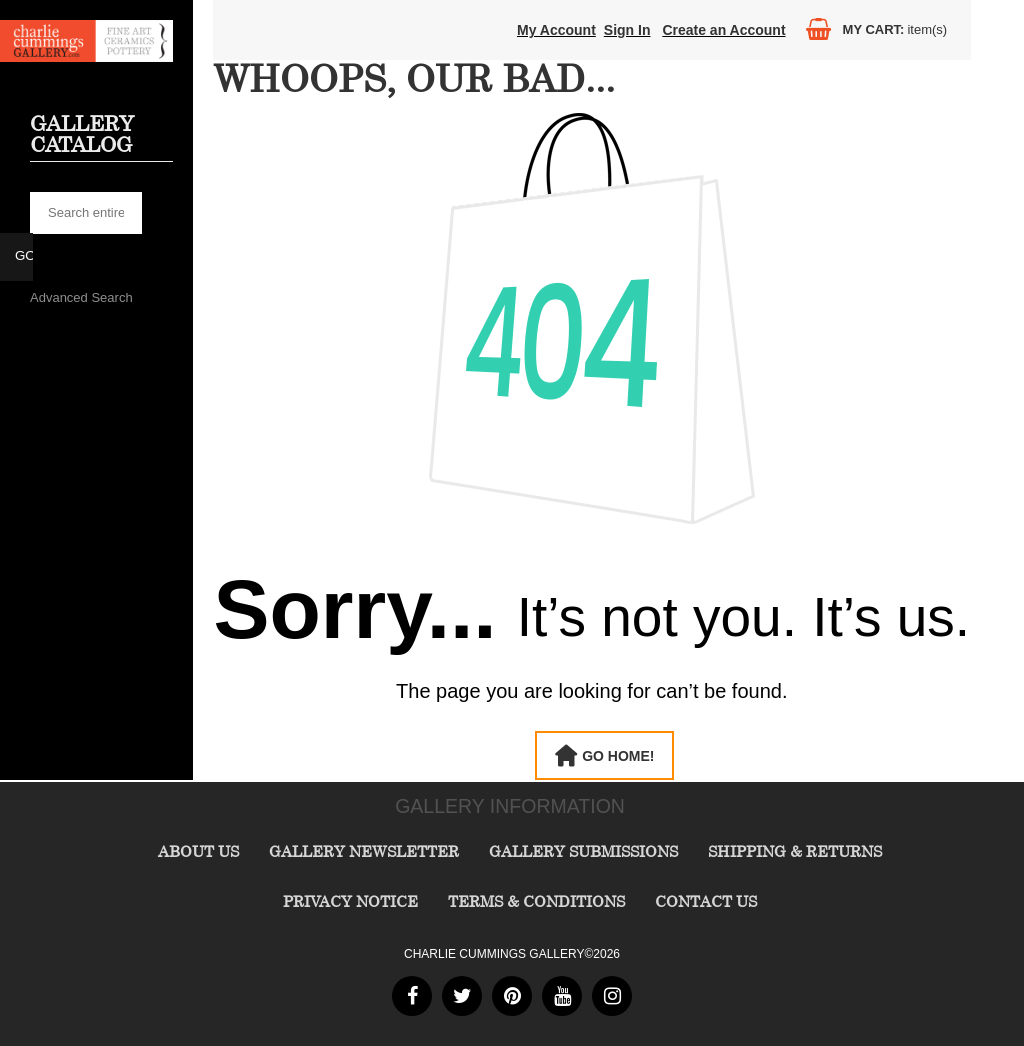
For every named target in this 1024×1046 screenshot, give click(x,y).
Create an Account (723, 30)
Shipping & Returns (795, 851)
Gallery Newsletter (364, 851)
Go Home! (618, 756)
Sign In (627, 30)
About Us (198, 851)
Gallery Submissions (583, 851)
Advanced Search (81, 297)
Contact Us (706, 901)
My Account (556, 30)
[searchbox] (86, 213)
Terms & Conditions (536, 901)
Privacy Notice (350, 901)
